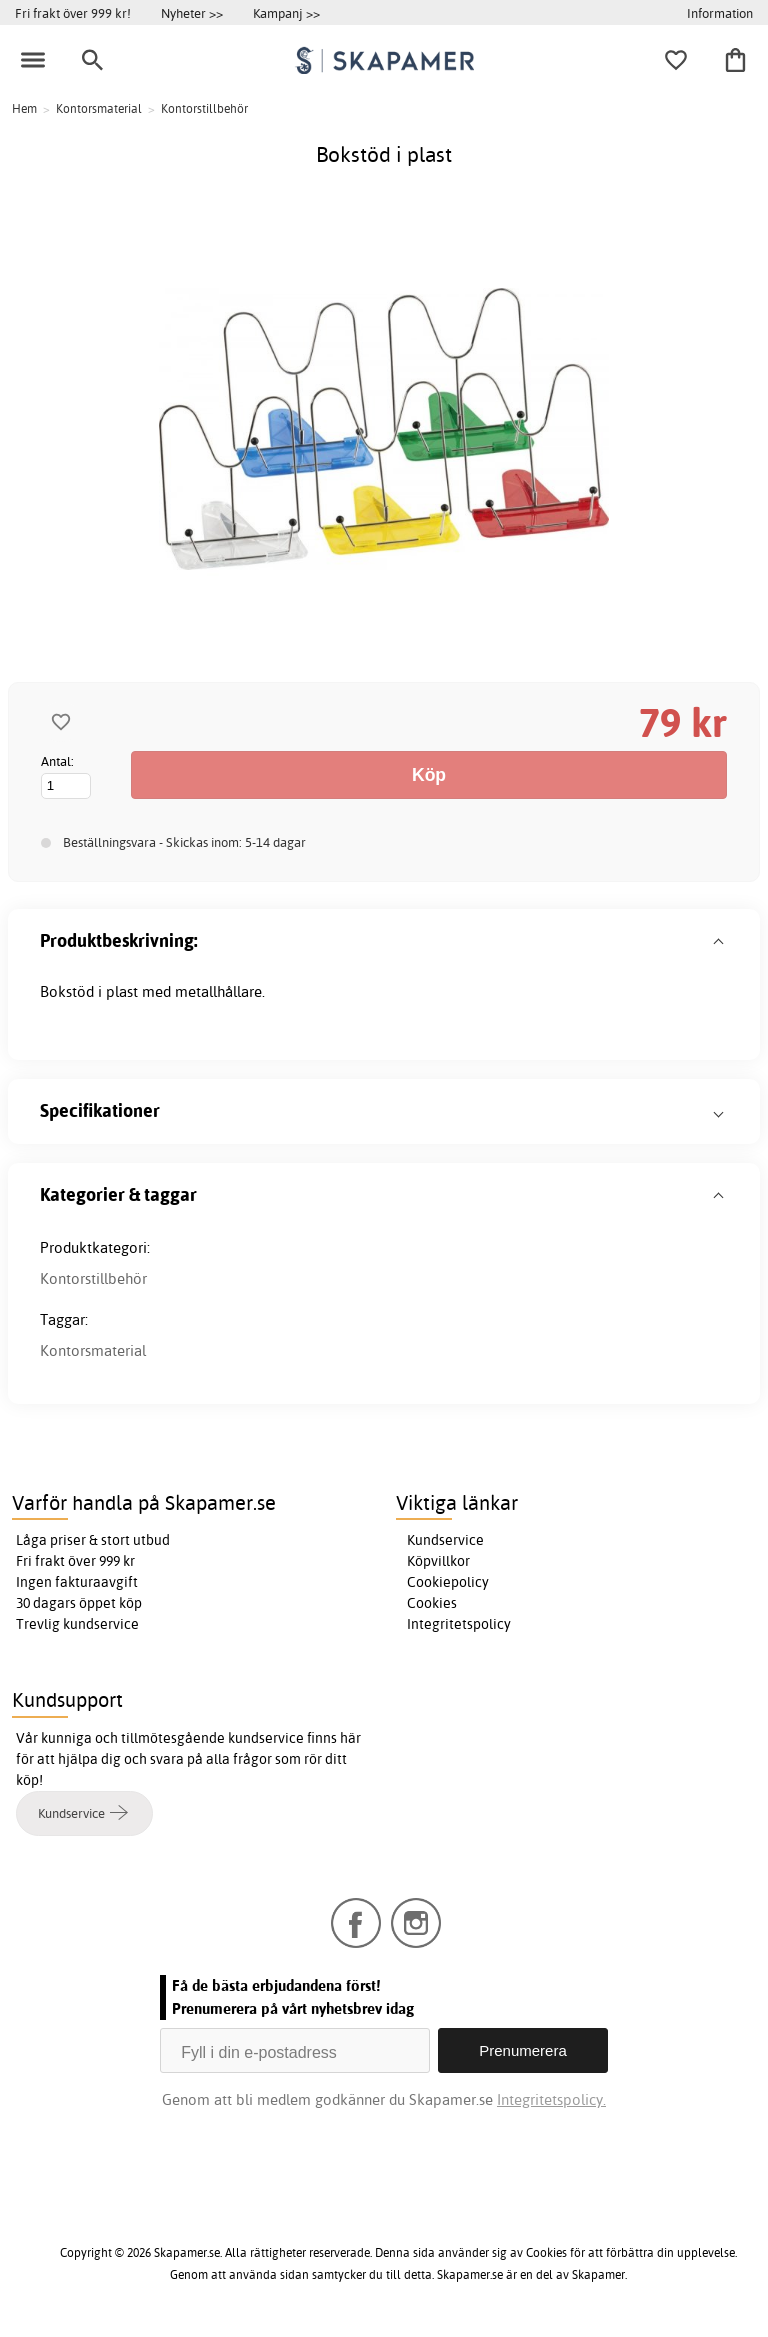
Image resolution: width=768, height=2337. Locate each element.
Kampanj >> (286, 13)
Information (720, 13)
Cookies (432, 1603)
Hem (24, 108)
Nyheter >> (192, 13)
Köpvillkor (438, 1561)
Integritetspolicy (459, 1624)
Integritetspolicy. (551, 2099)
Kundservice (445, 1540)
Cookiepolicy (448, 1582)
